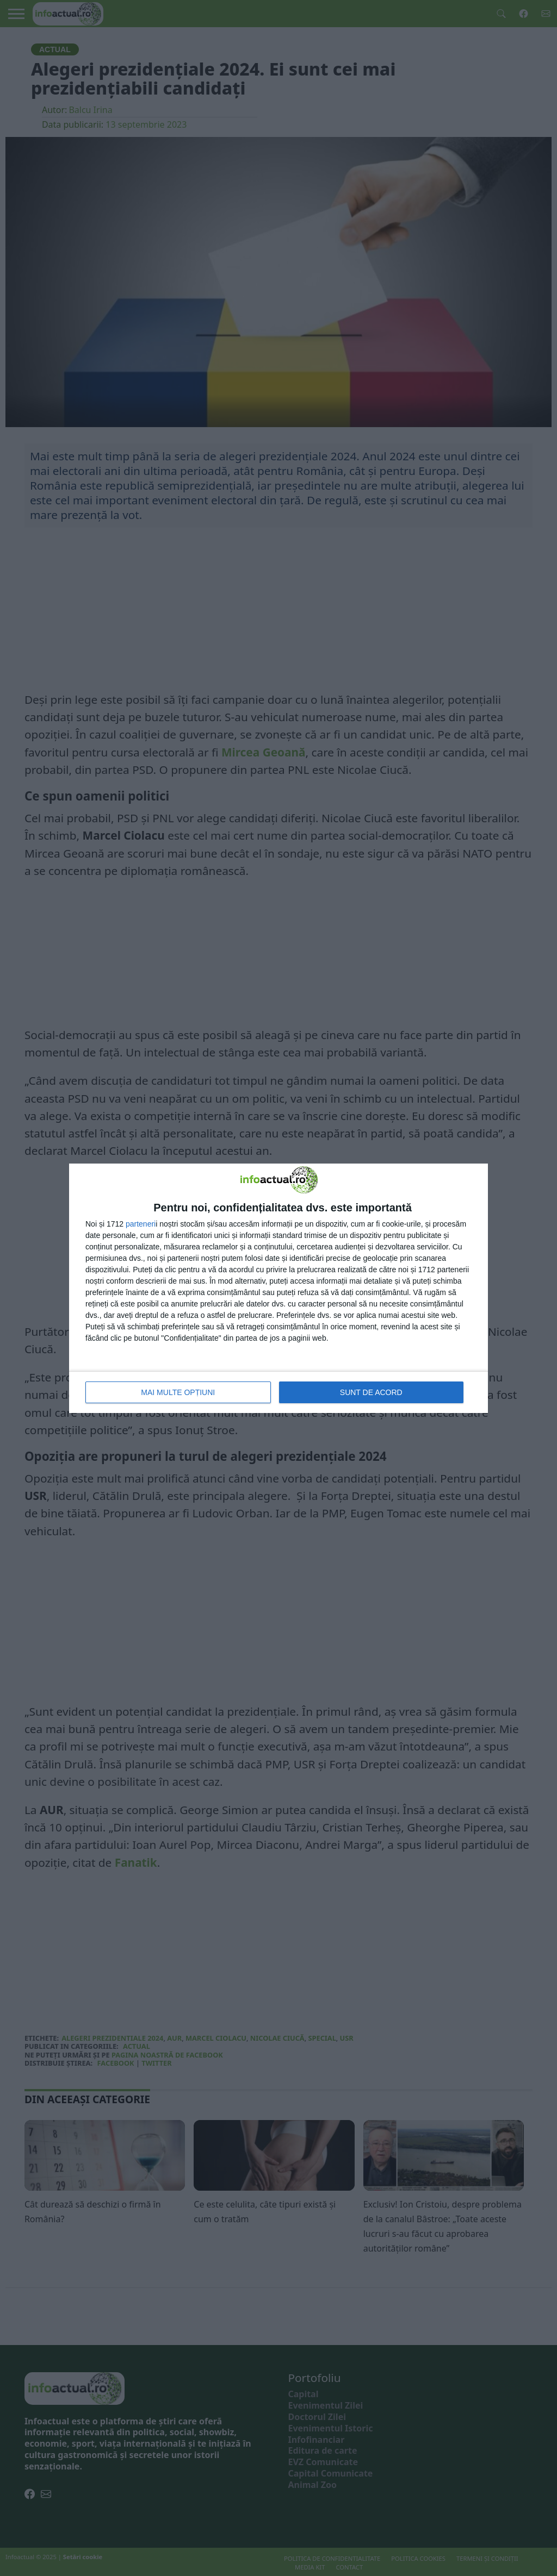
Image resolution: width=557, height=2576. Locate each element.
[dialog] (278, 1288)
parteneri (141, 1224)
